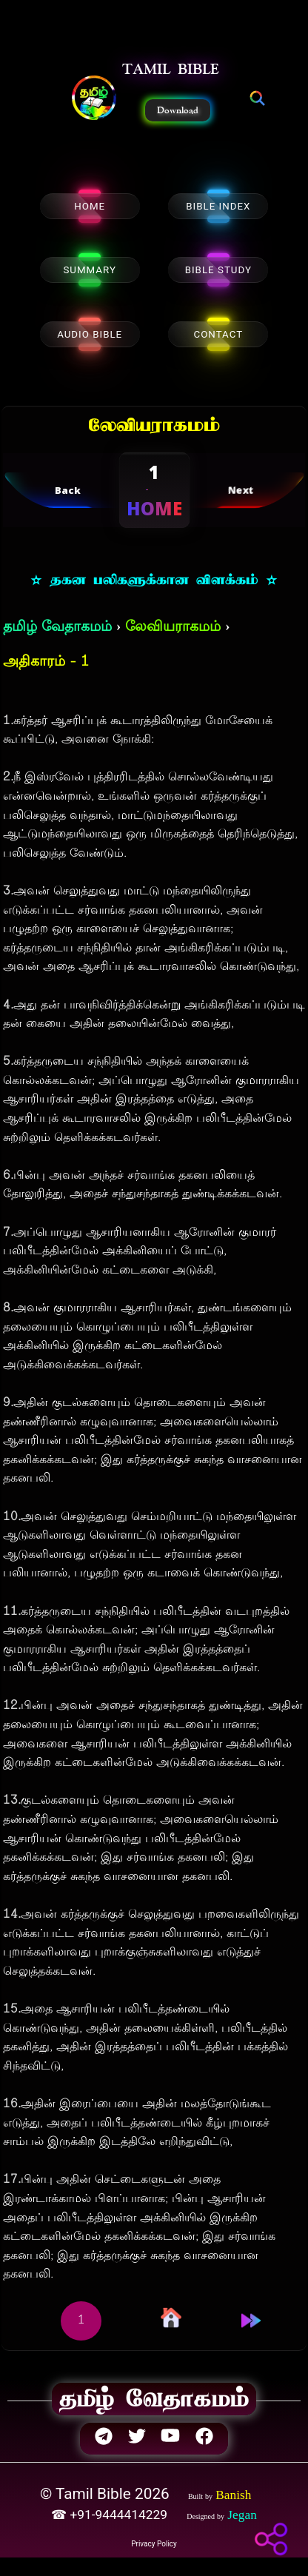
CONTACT (218, 334)
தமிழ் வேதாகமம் (57, 627)
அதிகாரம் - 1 (46, 662)
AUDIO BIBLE (89, 334)
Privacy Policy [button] (154, 2544)
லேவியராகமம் (173, 627)
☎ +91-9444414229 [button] (110, 2514)
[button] (94, 99)
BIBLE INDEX (218, 206)
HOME (89, 206)
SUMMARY (89, 269)
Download (177, 110)
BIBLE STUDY (218, 269)
